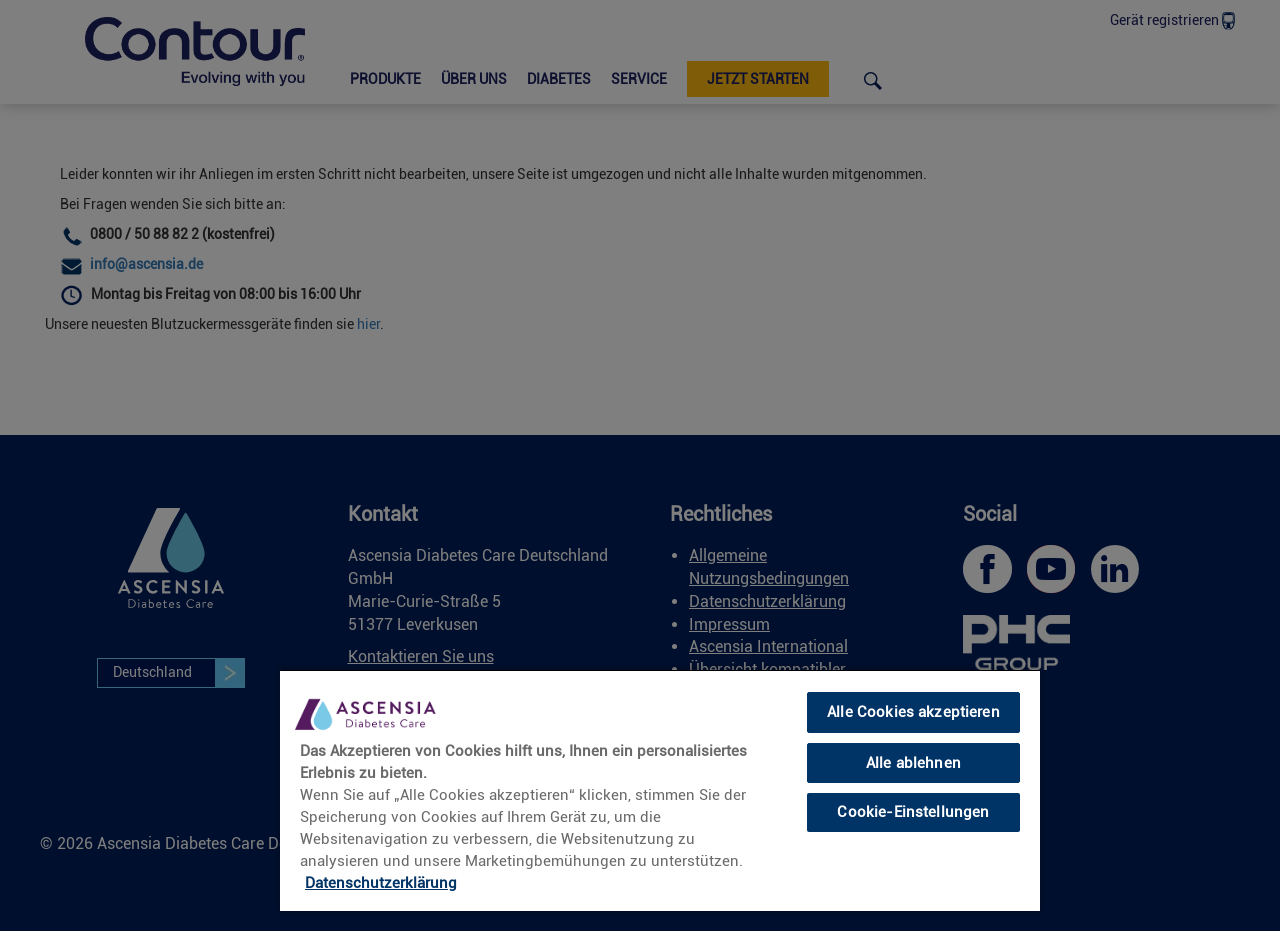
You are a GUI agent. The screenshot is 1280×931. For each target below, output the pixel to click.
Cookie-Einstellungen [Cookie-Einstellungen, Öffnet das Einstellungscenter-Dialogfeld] (913, 812)
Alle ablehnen (913, 763)
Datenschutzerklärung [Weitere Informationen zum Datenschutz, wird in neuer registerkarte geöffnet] (381, 883)
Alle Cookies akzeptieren (913, 712)
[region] (660, 790)
